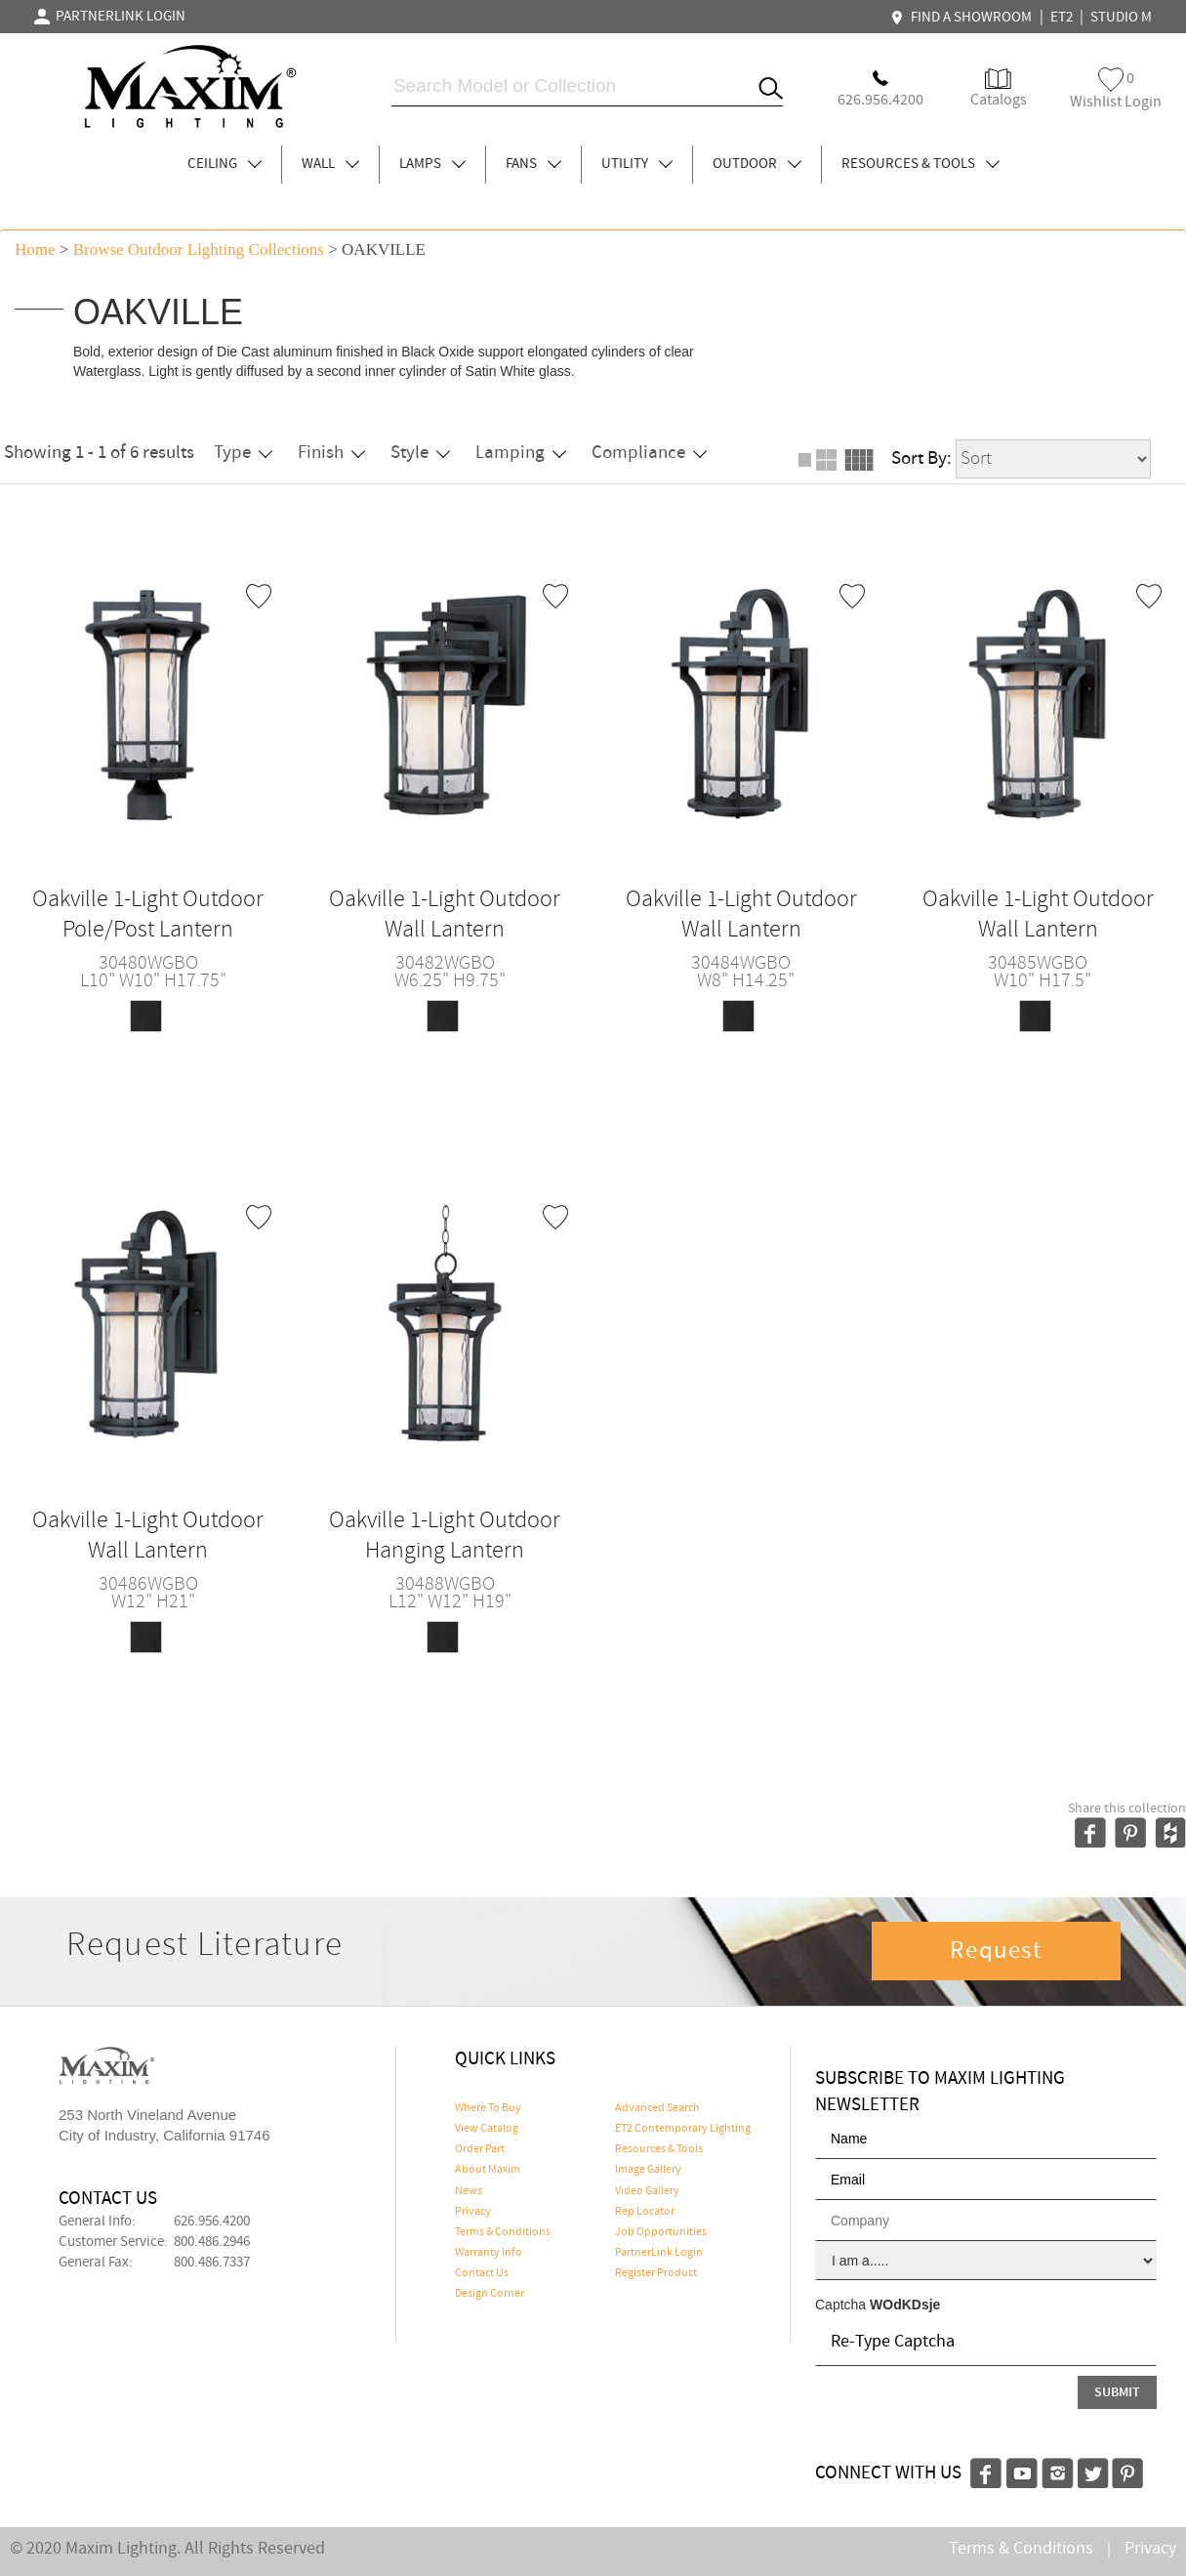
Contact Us (482, 2273)
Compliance (649, 452)
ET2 (1061, 17)
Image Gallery (648, 2170)
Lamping (520, 452)
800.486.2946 (212, 2242)
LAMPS (432, 164)
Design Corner (489, 2294)
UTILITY (637, 164)
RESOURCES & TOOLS (920, 164)
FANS (533, 164)
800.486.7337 (212, 2262)
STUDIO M (1121, 17)
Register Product (656, 2273)
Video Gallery (647, 2191)
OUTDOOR (757, 164)
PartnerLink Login (659, 2253)
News (468, 2191)
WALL (330, 164)
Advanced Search (657, 2108)
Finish (331, 452)
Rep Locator (645, 2212)
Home (35, 249)
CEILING (224, 164)
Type (243, 452)
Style (420, 452)
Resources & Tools (659, 2149)
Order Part (480, 2149)
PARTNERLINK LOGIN (109, 16)
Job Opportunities (661, 2232)
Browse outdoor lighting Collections (198, 249)
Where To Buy (488, 2108)
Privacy (473, 2212)
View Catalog (486, 2129)
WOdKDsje (905, 2304)
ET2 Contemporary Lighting (683, 2129)
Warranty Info (488, 2253)
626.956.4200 (212, 2221)
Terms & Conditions (503, 2232)
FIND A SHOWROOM (963, 17)
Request (996, 1951)
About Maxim (487, 2170)
